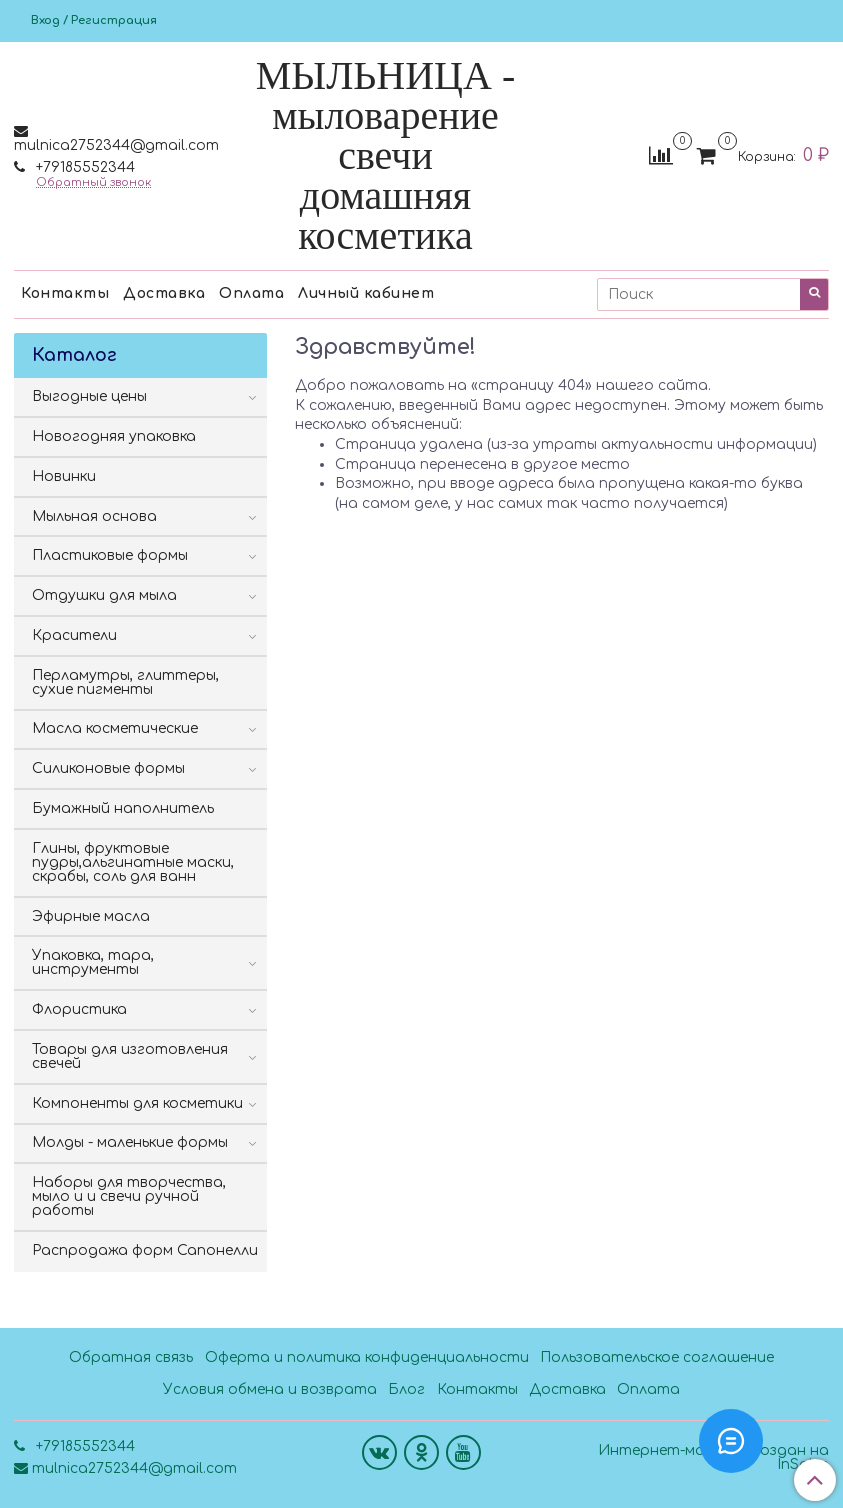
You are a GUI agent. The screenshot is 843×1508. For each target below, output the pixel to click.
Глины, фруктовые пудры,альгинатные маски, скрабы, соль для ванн (133, 862)
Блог (406, 1389)
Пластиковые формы (110, 555)
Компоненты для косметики (137, 1103)
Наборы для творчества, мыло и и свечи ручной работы (129, 1196)
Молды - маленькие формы (130, 1142)
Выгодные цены (89, 396)
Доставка (164, 293)
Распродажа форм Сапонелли (145, 1250)
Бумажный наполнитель (123, 808)
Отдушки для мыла (104, 595)
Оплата (251, 293)
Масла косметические (115, 728)
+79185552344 (83, 167)
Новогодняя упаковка (114, 436)
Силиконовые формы (108, 768)
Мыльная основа (94, 516)
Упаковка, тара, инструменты (93, 962)
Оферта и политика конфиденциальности (367, 1357)
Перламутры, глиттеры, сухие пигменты (125, 682)
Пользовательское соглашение (657, 1357)
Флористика (79, 1009)
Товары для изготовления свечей (130, 1056)
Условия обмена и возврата (270, 1389)
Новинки (64, 476)
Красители (74, 635)
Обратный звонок (93, 182)
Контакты (65, 293)
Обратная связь (131, 1357)
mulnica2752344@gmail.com (116, 145)
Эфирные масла (91, 916)
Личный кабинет (366, 293)
